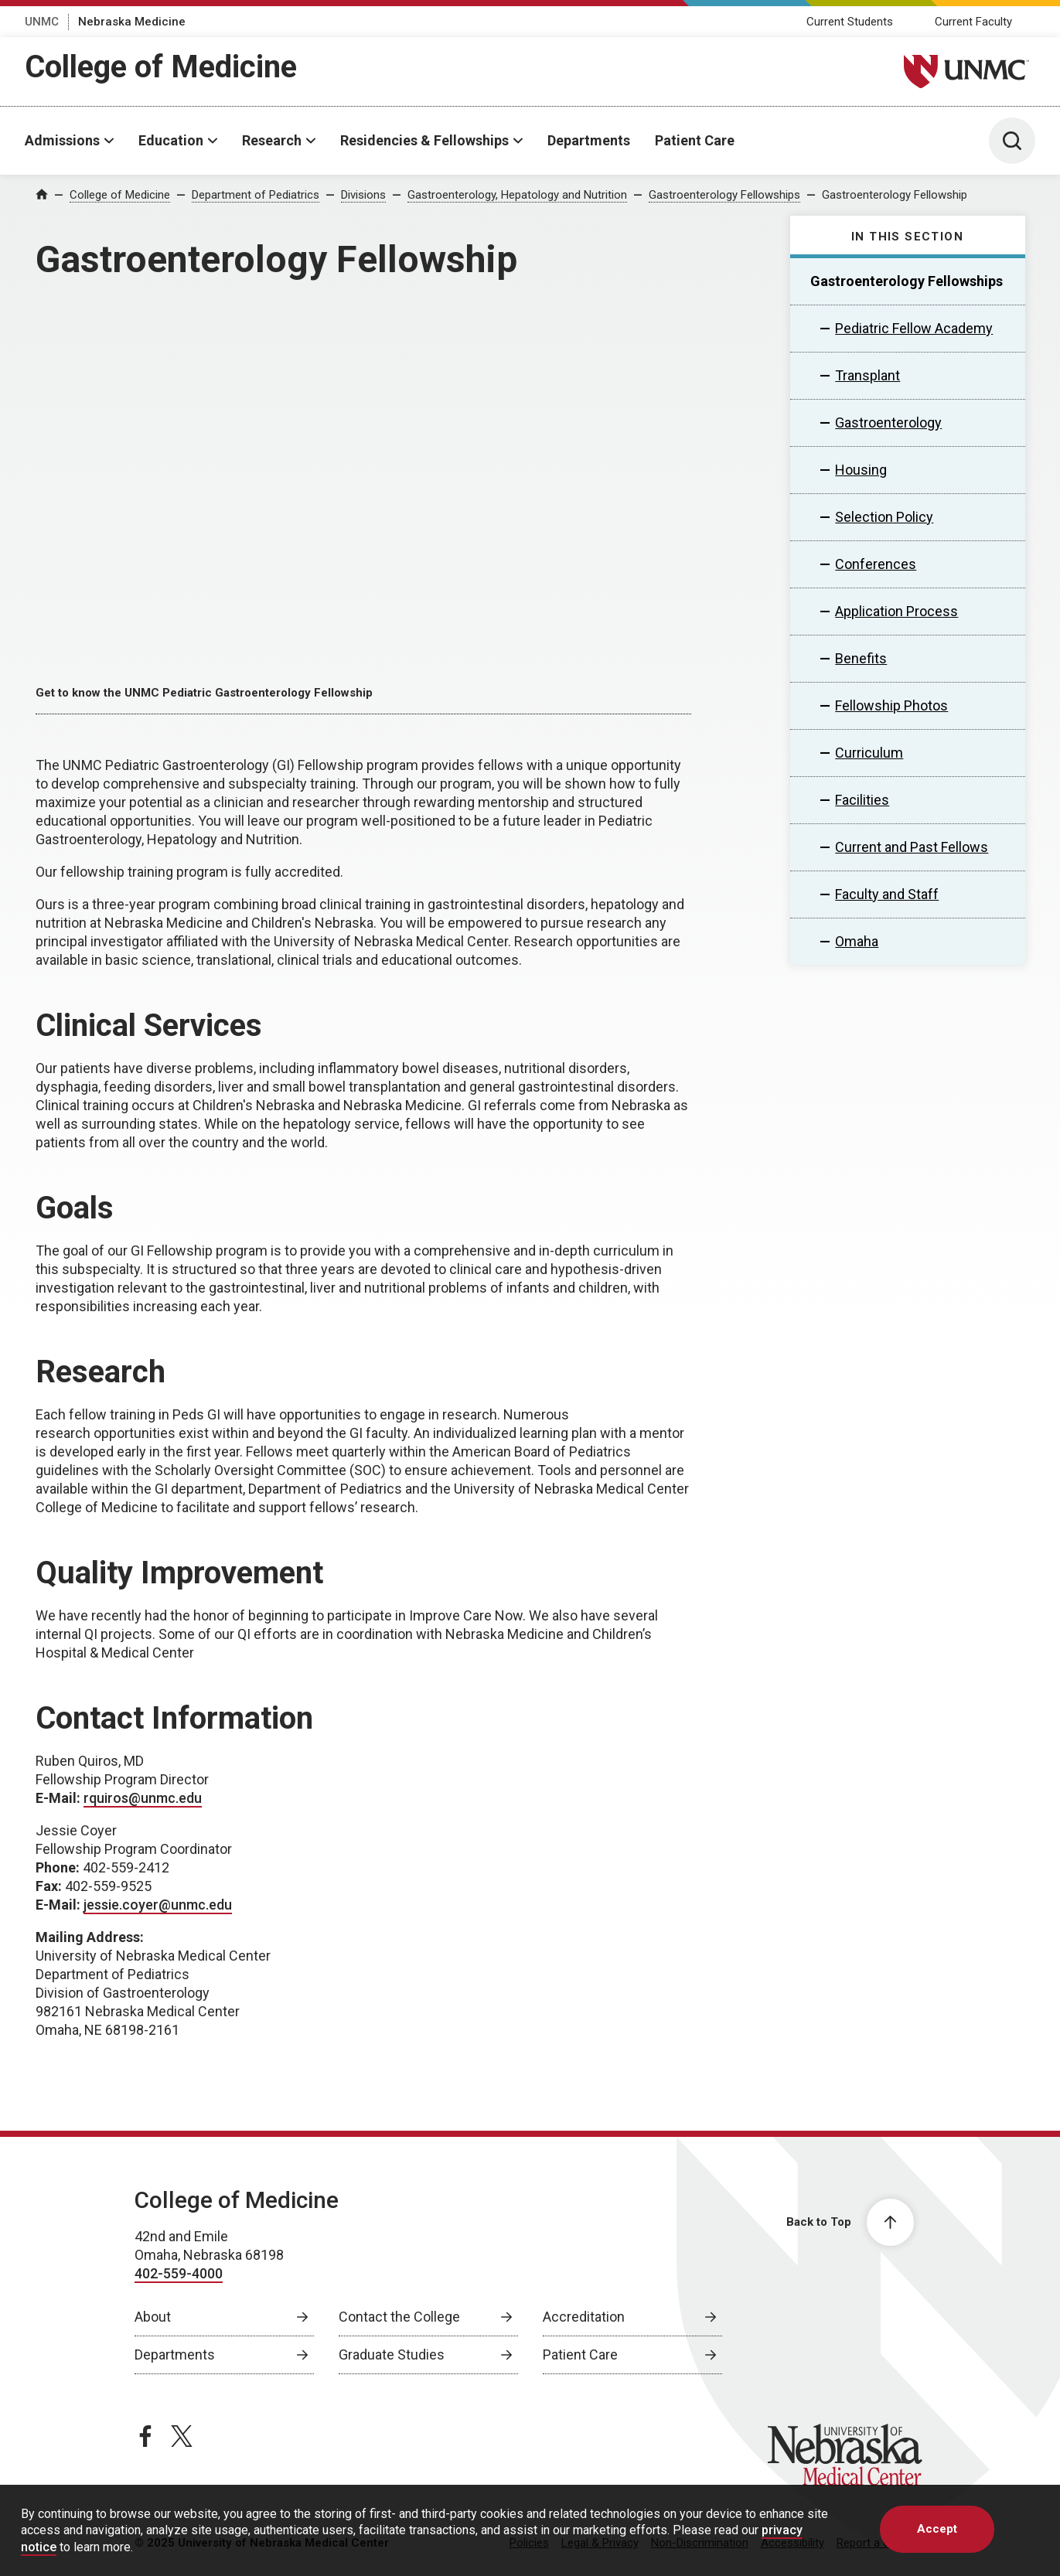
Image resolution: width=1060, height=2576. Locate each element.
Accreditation (584, 2317)
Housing (861, 470)
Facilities (862, 800)
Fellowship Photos (891, 705)
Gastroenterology (888, 422)
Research (272, 140)
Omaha (856, 941)
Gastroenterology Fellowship (894, 195)
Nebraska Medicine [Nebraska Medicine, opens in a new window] (132, 22)
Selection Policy (884, 517)
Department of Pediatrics (255, 195)
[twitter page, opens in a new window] (182, 2436)
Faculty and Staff (887, 894)
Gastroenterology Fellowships (724, 195)
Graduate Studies (392, 2354)
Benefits (861, 658)
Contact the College (399, 2317)
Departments (588, 140)
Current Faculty (973, 22)
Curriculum (869, 753)
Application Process (896, 611)
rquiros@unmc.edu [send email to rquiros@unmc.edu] (143, 1798)
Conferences (875, 564)
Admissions (62, 140)
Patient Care (695, 140)
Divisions (363, 195)
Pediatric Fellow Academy (914, 328)
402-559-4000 (179, 2273)
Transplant (867, 375)
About (153, 2317)
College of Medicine (161, 67)
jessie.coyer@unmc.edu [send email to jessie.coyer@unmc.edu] (158, 1904)
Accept (937, 2529)
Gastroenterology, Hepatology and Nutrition (517, 195)
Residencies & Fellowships (424, 140)
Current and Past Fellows (911, 847)
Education (170, 140)
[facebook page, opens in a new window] (145, 2436)
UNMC (42, 22)
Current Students (849, 22)
